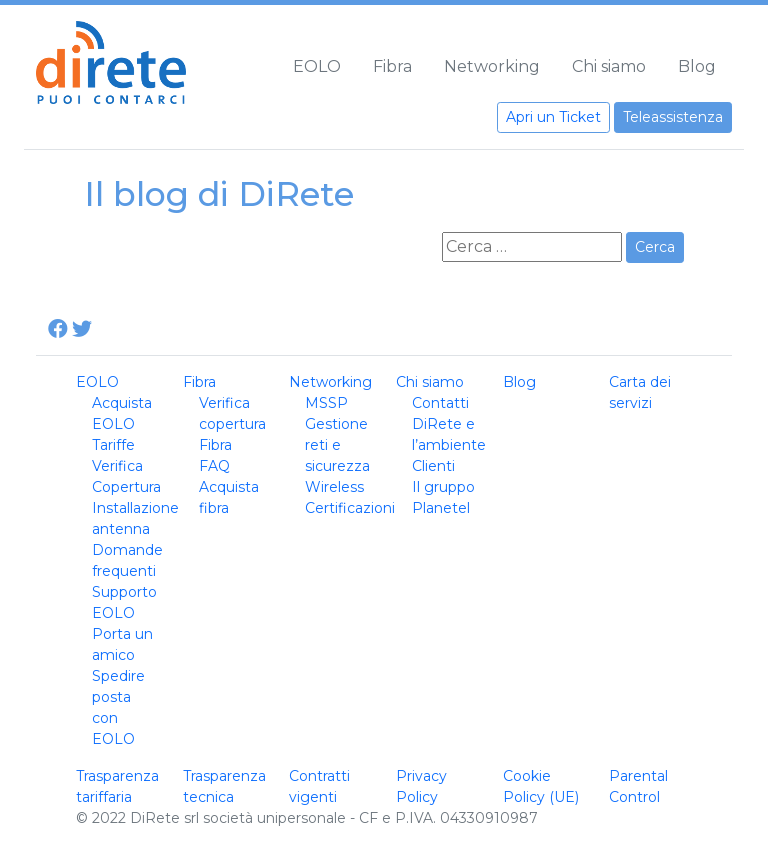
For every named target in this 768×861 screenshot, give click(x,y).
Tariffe (113, 445)
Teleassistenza (673, 117)
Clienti (433, 466)
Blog (697, 66)
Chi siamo (609, 66)
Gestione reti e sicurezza (337, 445)
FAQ (214, 466)
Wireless (334, 487)
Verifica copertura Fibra (232, 424)
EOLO (317, 66)
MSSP (326, 403)
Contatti (440, 403)
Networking (492, 66)
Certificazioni (350, 508)
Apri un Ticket (553, 117)
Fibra (392, 66)
